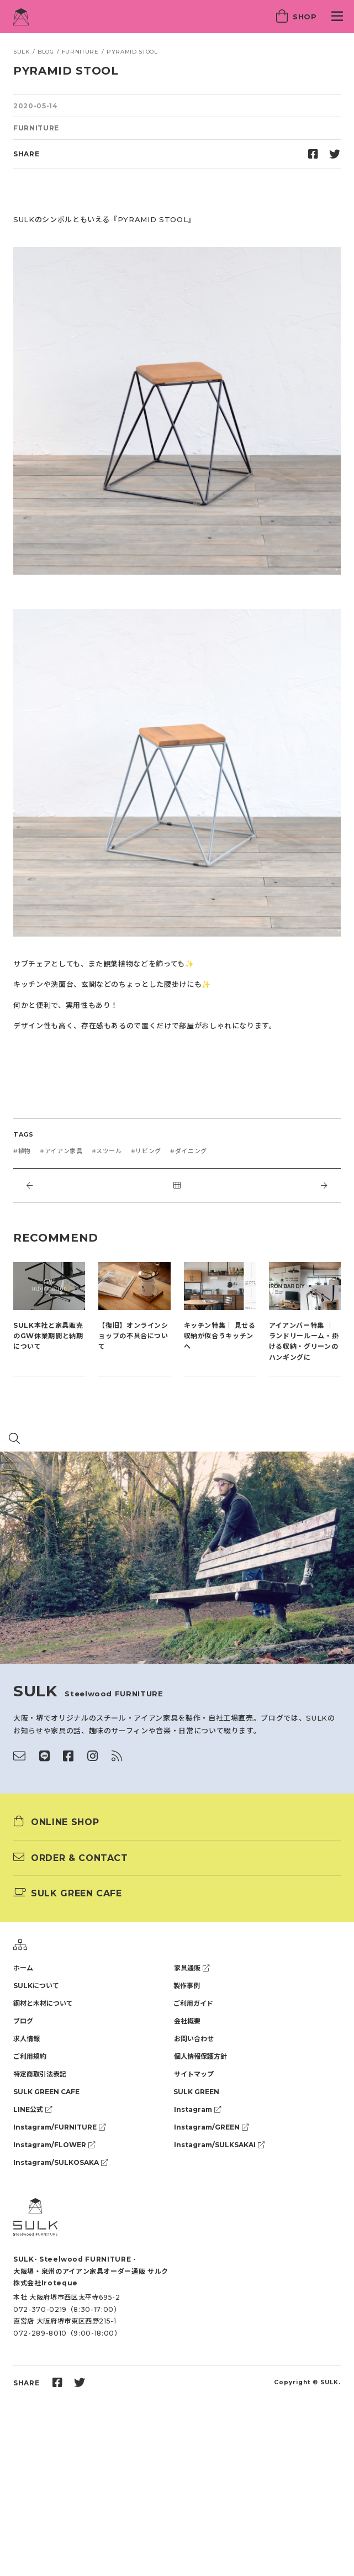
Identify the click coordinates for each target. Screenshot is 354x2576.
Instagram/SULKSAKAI (219, 2145)
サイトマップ (194, 2074)
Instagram (197, 2109)
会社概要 (187, 2021)
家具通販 (191, 1968)
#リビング (146, 1151)
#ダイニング (188, 1151)
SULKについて (36, 1985)
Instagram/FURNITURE (59, 2127)
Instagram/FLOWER (54, 2145)
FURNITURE (36, 128)
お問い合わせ (194, 2038)
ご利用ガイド (193, 2003)
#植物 (22, 1151)
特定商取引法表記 (39, 2074)
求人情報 (26, 2038)
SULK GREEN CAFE (46, 2092)
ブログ (23, 2021)
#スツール (107, 1151)
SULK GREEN (196, 2092)
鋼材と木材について (43, 2003)
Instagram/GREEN (211, 2127)
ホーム (23, 1968)
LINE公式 (32, 2109)
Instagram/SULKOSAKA (60, 2162)
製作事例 (186, 1985)
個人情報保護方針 (200, 2056)
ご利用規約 (29, 2056)
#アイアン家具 (61, 1151)
